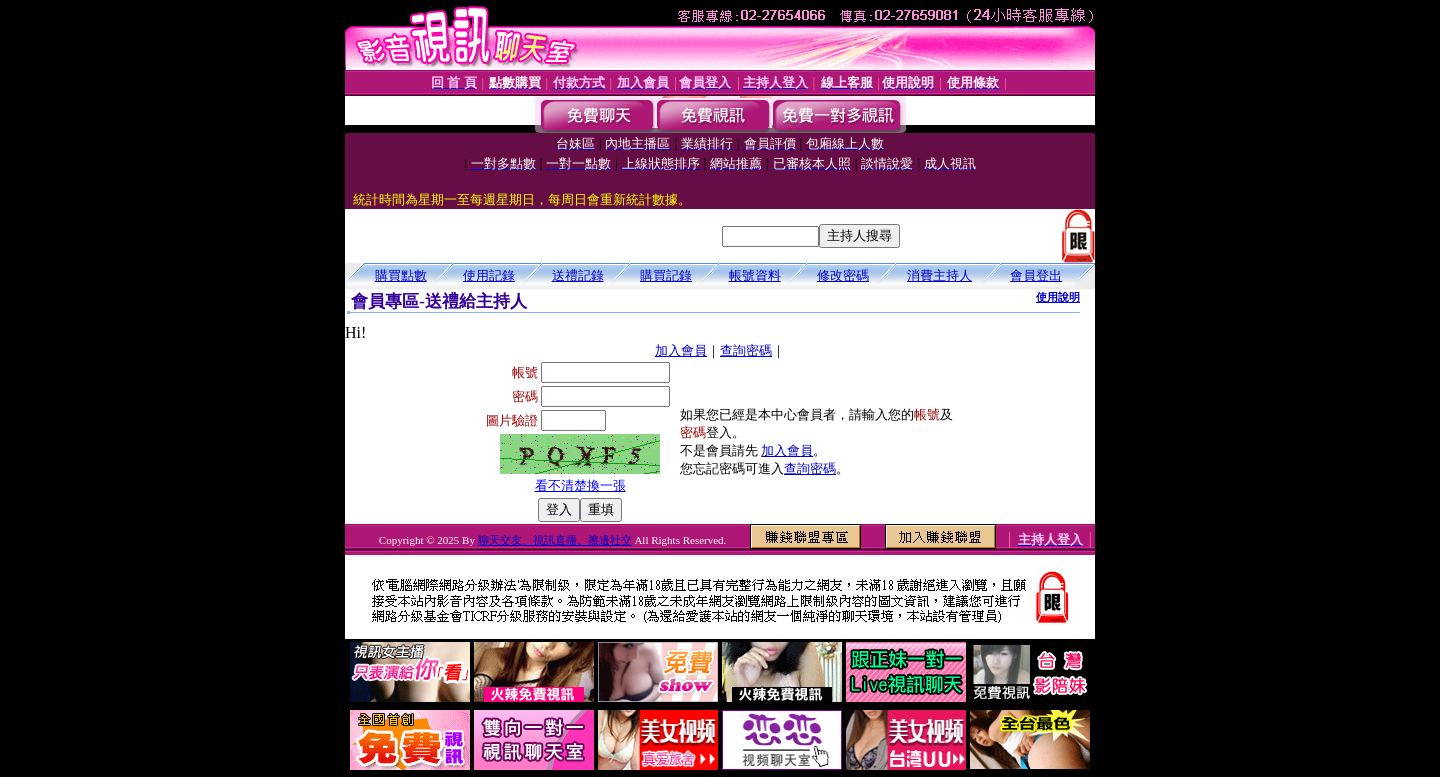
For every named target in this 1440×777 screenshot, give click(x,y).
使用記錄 (489, 275)
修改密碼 (843, 275)
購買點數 (401, 275)
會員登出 (1036, 275)
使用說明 (1058, 297)
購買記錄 (666, 275)
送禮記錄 (578, 275)
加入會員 (681, 350)
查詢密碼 (746, 350)
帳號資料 (755, 275)
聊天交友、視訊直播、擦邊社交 (555, 540)
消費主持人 (939, 275)
